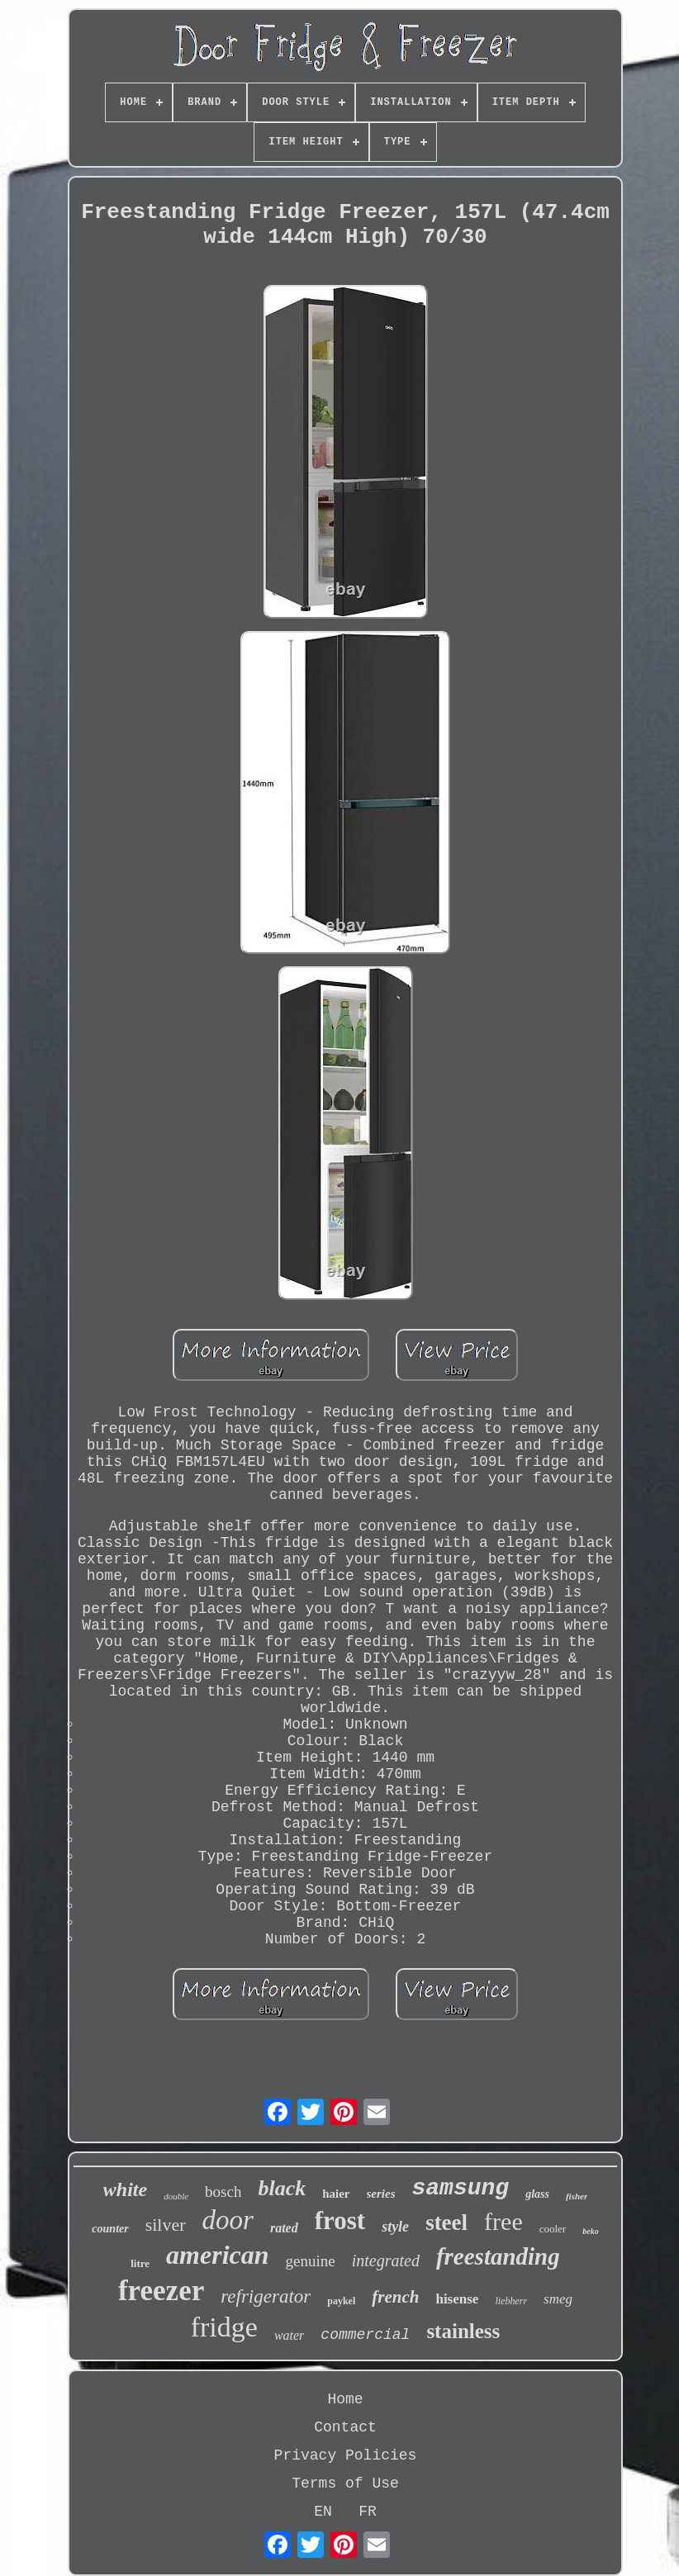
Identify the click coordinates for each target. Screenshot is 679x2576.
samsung (461, 2188)
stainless (463, 2331)
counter (110, 2229)
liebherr (511, 2301)
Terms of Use (345, 2483)
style (395, 2226)
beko (590, 2231)
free (503, 2221)
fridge (224, 2327)
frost (340, 2220)
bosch (223, 2191)
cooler (552, 2229)
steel (446, 2222)
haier (335, 2193)
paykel (341, 2301)
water (289, 2335)
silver (165, 2224)
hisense (456, 2299)
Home (345, 2399)
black (282, 2188)
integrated (386, 2260)
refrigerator (266, 2296)
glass (537, 2194)
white (125, 2189)
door (228, 2220)
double (176, 2196)
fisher (576, 2196)
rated (284, 2228)
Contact (345, 2427)
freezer (161, 2291)
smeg (558, 2299)
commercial (365, 2335)
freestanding (498, 2256)
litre (140, 2263)
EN (323, 2511)
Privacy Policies (345, 2455)
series (381, 2193)
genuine (310, 2261)
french (395, 2297)
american (217, 2255)
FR (367, 2511)
